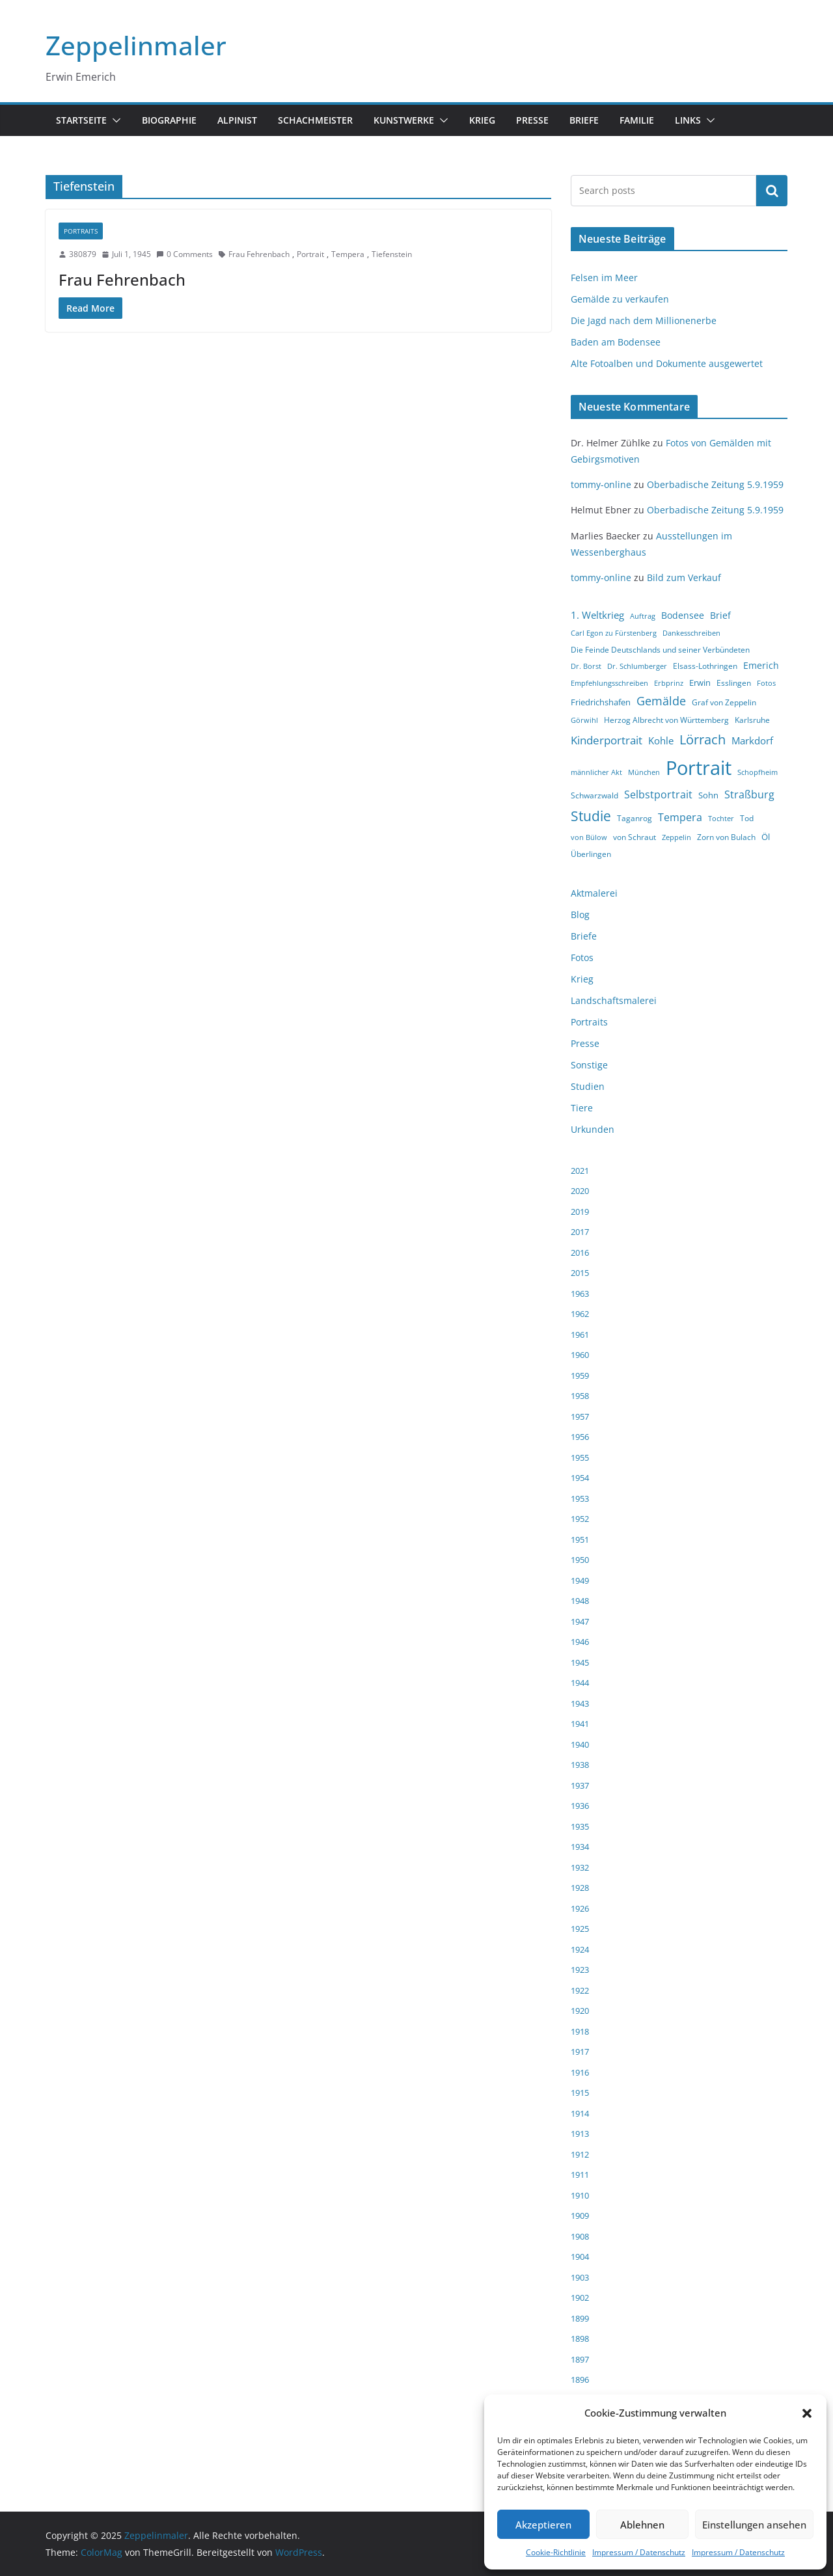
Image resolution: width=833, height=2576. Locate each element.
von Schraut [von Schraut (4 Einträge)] (634, 837)
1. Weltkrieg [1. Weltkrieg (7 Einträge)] (597, 614)
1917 (580, 2051)
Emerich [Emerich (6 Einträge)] (761, 665)
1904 (580, 2256)
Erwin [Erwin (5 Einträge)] (700, 682)
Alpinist (237, 120)
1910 (580, 2195)
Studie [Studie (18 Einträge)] (591, 816)
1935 (580, 1826)
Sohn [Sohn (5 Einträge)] (708, 795)
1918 (580, 2031)
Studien (588, 1086)
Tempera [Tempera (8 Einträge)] (680, 817)
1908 (580, 2236)
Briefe (584, 120)
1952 (580, 1519)
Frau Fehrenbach (259, 254)
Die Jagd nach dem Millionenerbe (644, 320)
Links (688, 120)
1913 (580, 2133)
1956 (580, 1437)
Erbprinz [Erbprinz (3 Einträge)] (668, 683)
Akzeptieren (543, 2524)
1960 (580, 1355)
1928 (580, 1887)
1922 (580, 1990)
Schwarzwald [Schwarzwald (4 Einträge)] (594, 795)
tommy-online (601, 484)
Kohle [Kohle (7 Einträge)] (661, 740)
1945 (580, 1662)
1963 (580, 1293)
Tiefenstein (392, 254)
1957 (580, 1416)
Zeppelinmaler (136, 45)
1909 (580, 2215)
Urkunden (592, 1129)
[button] (806, 2413)
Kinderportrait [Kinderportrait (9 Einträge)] (606, 740)
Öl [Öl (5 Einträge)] (765, 837)
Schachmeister (315, 120)
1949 (580, 1580)
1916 (580, 2072)
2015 (580, 1273)
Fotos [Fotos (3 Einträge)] (766, 683)
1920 (580, 2010)
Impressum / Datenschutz (638, 2552)
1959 (580, 1375)
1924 (580, 1949)
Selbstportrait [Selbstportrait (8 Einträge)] (658, 794)
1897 (580, 2359)
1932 (580, 1867)
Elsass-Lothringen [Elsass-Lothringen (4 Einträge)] (705, 665)
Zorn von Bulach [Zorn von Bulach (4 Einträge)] (726, 837)
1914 (580, 2113)
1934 (580, 1846)
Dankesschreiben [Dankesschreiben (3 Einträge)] (691, 633)
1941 (580, 1723)
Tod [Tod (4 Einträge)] (747, 818)
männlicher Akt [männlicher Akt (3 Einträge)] (596, 772)
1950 (580, 1560)
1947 (580, 1621)
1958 (580, 1396)
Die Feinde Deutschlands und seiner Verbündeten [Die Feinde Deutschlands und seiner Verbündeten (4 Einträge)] (660, 649)
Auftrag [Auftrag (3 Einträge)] (642, 616)
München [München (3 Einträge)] (644, 772)
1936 (580, 1805)
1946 (580, 1641)
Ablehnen (642, 2524)
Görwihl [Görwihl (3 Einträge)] (584, 720)
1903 (580, 2277)
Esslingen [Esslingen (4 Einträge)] (734, 682)
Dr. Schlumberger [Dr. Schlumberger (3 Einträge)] (637, 666)
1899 (580, 2318)
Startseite (81, 120)
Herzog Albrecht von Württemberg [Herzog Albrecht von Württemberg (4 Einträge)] (666, 719)
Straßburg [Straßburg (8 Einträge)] (749, 794)
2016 (580, 1252)
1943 (580, 1703)
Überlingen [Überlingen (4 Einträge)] (591, 854)
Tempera (347, 254)
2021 (580, 1170)
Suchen (771, 190)
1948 (580, 1601)
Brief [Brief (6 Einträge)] (720, 615)
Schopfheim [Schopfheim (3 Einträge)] (757, 772)
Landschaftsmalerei (614, 1000)
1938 (580, 1764)
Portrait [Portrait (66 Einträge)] (698, 768)
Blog (580, 914)
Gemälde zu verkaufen (620, 299)
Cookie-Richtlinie (556, 2552)
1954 (580, 1478)
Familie (637, 120)
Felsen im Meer (604, 277)
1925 (580, 1928)
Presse (532, 120)
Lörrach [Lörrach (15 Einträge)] (702, 739)
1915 (580, 2092)
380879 (82, 254)
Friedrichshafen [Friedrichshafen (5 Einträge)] (601, 702)
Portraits (81, 231)
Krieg (482, 120)
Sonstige (589, 1065)
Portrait (310, 254)
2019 (580, 1211)
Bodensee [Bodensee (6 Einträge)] (682, 615)
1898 (580, 2338)
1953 (580, 1498)
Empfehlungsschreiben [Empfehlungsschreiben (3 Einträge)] (609, 683)
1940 (580, 1744)
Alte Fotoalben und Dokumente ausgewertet (667, 363)
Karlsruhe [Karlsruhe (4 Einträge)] (752, 719)
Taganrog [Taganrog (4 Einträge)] (634, 818)
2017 (580, 1232)
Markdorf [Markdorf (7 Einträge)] (752, 740)
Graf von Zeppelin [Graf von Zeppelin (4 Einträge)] (724, 702)
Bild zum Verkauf (684, 577)
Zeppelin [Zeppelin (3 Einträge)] (676, 837)
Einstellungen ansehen (754, 2524)
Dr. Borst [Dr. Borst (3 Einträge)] (586, 666)
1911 (580, 2174)
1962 (580, 1314)
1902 (580, 2297)
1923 (580, 1969)
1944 (580, 1682)
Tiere (582, 1108)
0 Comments (184, 254)
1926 (580, 1908)
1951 (580, 1539)
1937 (580, 1785)
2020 (580, 1191)
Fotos (582, 957)
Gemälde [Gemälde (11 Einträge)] (661, 701)
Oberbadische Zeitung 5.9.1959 (715, 484)
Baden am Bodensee (616, 342)
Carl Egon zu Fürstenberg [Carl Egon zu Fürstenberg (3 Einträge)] (614, 633)
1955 (580, 1457)
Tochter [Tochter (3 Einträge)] (721, 818)
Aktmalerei (594, 893)
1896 (580, 2379)
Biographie (169, 120)
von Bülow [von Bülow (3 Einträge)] (589, 837)
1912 (580, 2154)
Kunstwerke (404, 120)
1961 (580, 1334)
